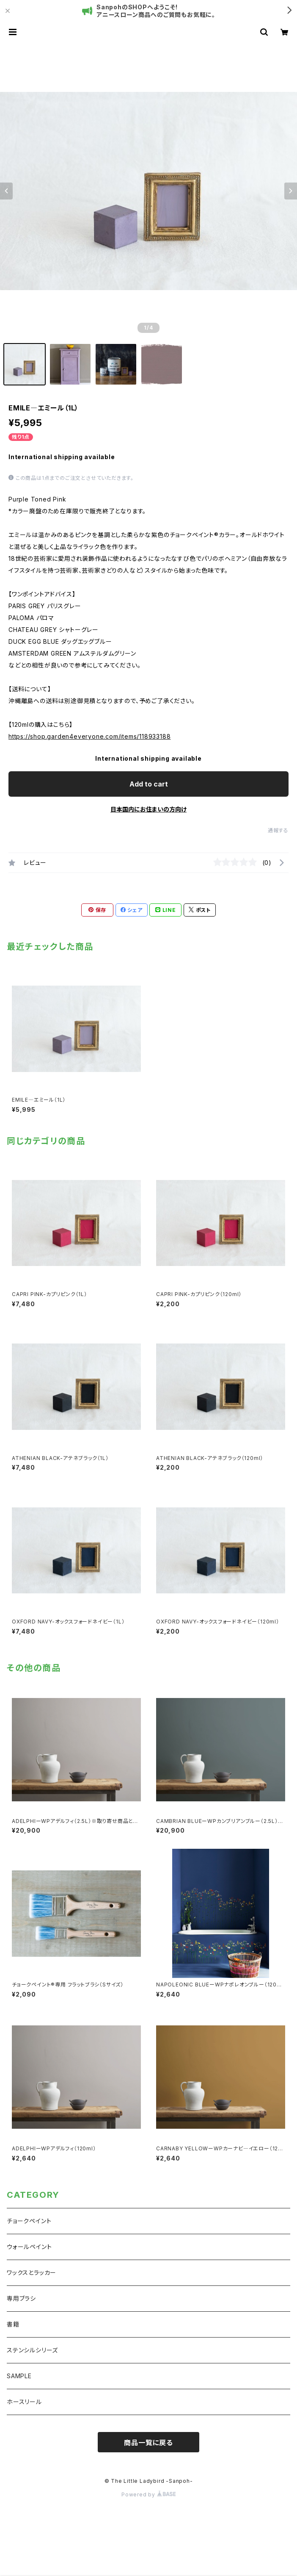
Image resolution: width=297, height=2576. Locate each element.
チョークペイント (29, 2220)
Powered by (148, 2494)
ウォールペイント (29, 2246)
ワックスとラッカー (31, 2272)
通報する (278, 830)
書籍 (13, 2324)
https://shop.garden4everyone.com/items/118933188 (89, 736)
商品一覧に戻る (148, 2442)
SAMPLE (19, 2375)
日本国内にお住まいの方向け (148, 809)
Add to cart (148, 784)
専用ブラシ (21, 2298)
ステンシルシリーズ (32, 2350)
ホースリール (24, 2401)
